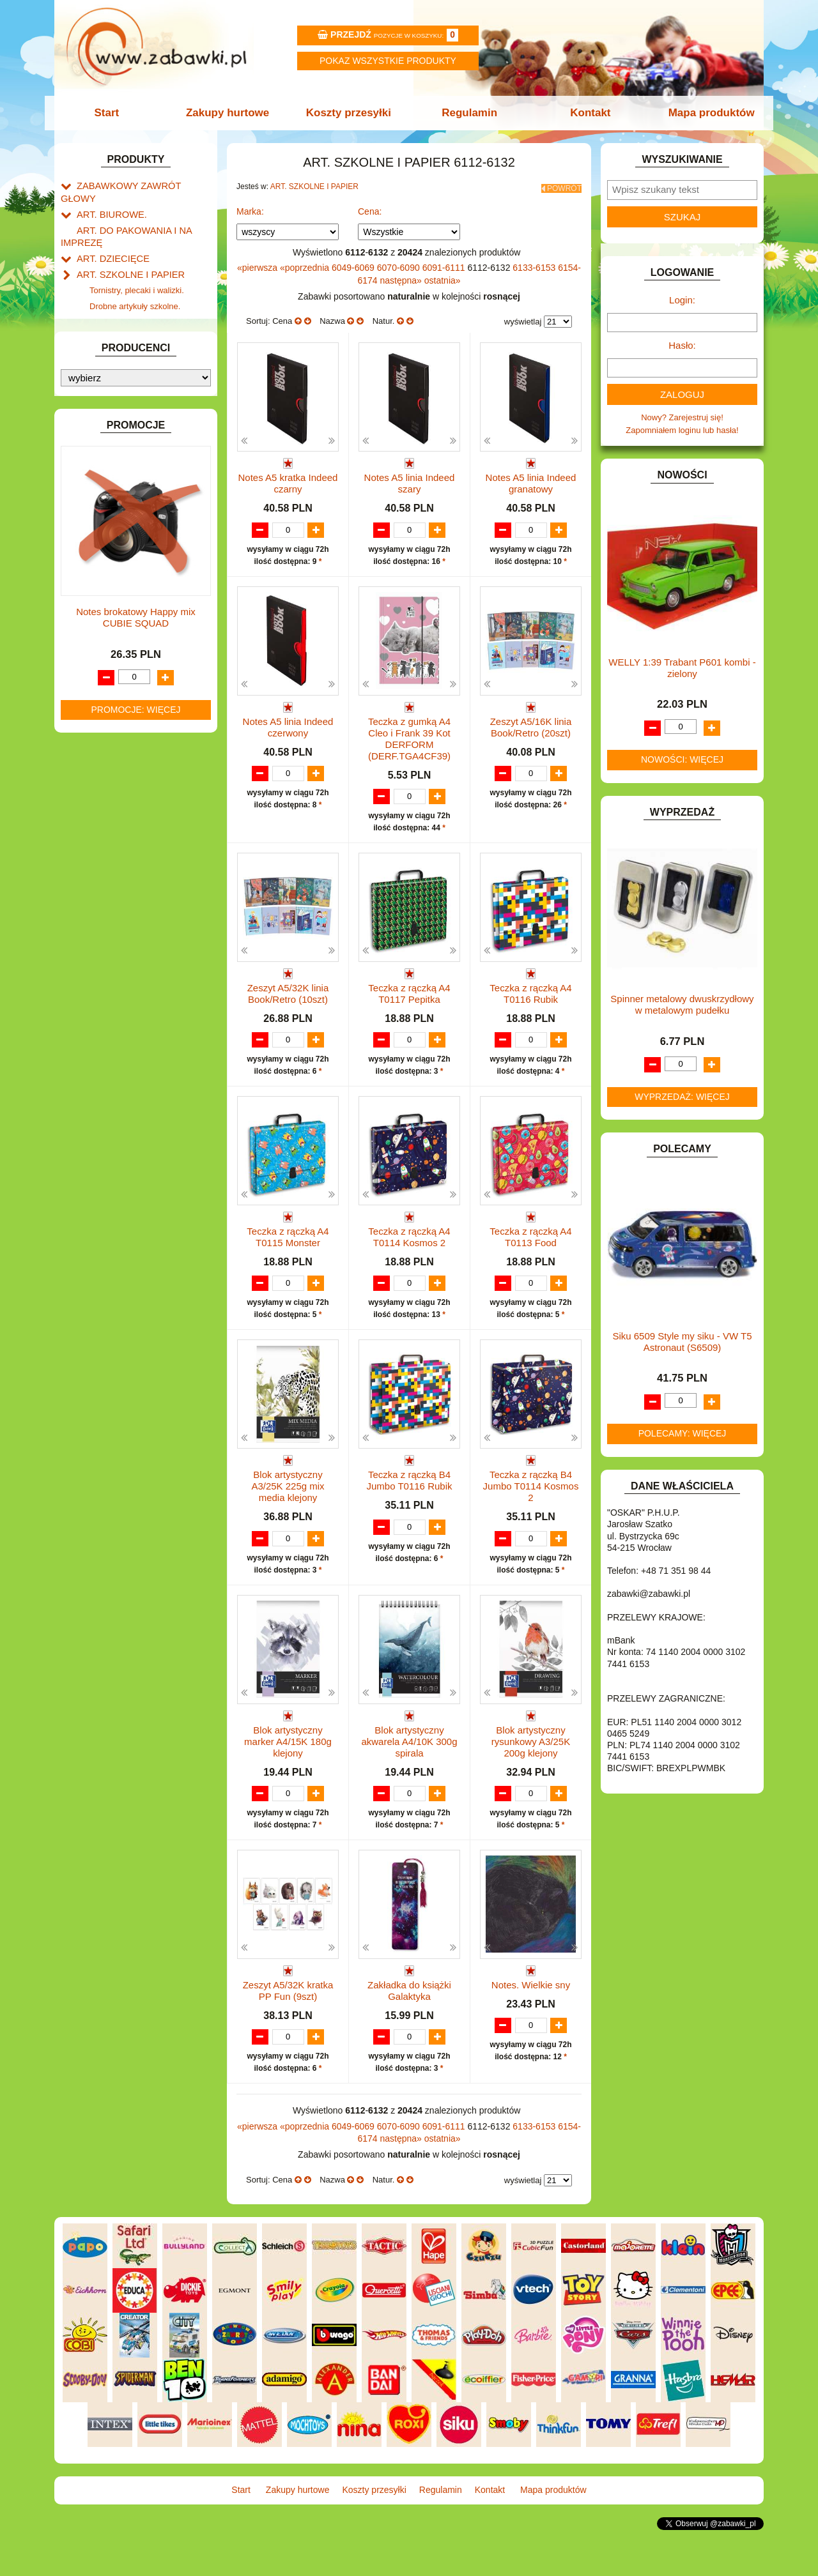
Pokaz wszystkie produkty (388, 61)
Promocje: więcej (135, 1303)
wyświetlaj (523, 318)
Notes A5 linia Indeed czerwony (288, 735)
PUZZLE (93, 776)
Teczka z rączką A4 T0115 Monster (287, 1258)
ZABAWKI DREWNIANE (122, 849)
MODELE (94, 703)
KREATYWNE (102, 648)
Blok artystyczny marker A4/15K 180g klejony (288, 1775)
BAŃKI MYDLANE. (111, 374)
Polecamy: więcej (682, 1433)
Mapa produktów (704, 113)
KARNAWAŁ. (101, 604)
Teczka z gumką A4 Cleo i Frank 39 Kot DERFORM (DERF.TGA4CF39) (409, 747)
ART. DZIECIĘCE (109, 240)
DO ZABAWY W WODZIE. (125, 491)
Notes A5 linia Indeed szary (409, 479)
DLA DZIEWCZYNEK (116, 418)
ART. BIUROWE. (108, 199)
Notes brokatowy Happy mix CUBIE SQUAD (136, 1211)
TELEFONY (99, 820)
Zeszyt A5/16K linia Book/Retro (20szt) (531, 735)
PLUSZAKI (97, 761)
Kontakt (586, 113)
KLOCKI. (93, 619)
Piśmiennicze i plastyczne (136, 312)
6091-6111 (445, 264)
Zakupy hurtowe (231, 113)
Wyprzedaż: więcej (682, 1097)
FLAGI (89, 521)
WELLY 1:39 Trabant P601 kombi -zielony (681, 668)
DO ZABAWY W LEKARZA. (128, 433)
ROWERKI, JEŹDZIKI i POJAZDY (139, 791)
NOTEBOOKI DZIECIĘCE (125, 732)
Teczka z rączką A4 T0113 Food (530, 1258)
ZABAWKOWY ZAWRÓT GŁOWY (139, 185)
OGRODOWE (102, 747)
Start (113, 113)
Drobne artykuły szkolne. (134, 283)
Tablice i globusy (119, 327)
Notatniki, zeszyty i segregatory (146, 356)
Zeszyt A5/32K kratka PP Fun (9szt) (288, 2026)
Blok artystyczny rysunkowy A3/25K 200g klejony (530, 1775)
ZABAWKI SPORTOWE (120, 864)
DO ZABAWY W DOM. (118, 447)
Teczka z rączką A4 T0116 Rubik (530, 1002)
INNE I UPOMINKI (110, 550)
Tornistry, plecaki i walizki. (136, 268)
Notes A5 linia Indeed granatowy (531, 479)
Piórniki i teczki (116, 298)
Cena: (370, 207)
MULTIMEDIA (102, 717)
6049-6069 (354, 264)
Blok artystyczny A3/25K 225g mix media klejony (287, 1520)
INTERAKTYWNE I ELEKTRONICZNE (104, 584)
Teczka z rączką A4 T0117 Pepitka (409, 1002)
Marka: (250, 207)
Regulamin (468, 113)
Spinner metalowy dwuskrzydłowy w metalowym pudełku (681, 1004)
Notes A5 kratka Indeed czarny (288, 479)
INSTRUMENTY (107, 565)
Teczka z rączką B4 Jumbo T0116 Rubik (409, 1514)
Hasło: (682, 345)
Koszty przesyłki (349, 113)
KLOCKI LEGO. (106, 634)
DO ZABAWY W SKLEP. (122, 477)
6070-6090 (399, 264)
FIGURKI (94, 506)
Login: (682, 299)
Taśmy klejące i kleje (127, 341)
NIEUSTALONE (106, 893)
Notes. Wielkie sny (530, 2020)
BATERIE (94, 389)
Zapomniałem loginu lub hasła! (682, 430)
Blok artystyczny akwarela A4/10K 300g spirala (409, 1775)
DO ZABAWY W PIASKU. (124, 462)
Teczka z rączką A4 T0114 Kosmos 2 (409, 1258)
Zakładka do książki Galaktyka (409, 2026)
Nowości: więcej (682, 759)
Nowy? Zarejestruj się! (682, 417)
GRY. (86, 535)
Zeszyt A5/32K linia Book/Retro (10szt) (288, 1002)
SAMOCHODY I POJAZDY (126, 806)
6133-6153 (535, 264)
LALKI (88, 689)
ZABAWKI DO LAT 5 (114, 834)
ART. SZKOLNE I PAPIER (125, 254)
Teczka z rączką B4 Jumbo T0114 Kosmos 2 (531, 1520)
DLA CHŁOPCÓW (110, 404)
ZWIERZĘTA (100, 878)
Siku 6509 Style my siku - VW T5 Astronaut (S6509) (682, 1341)
